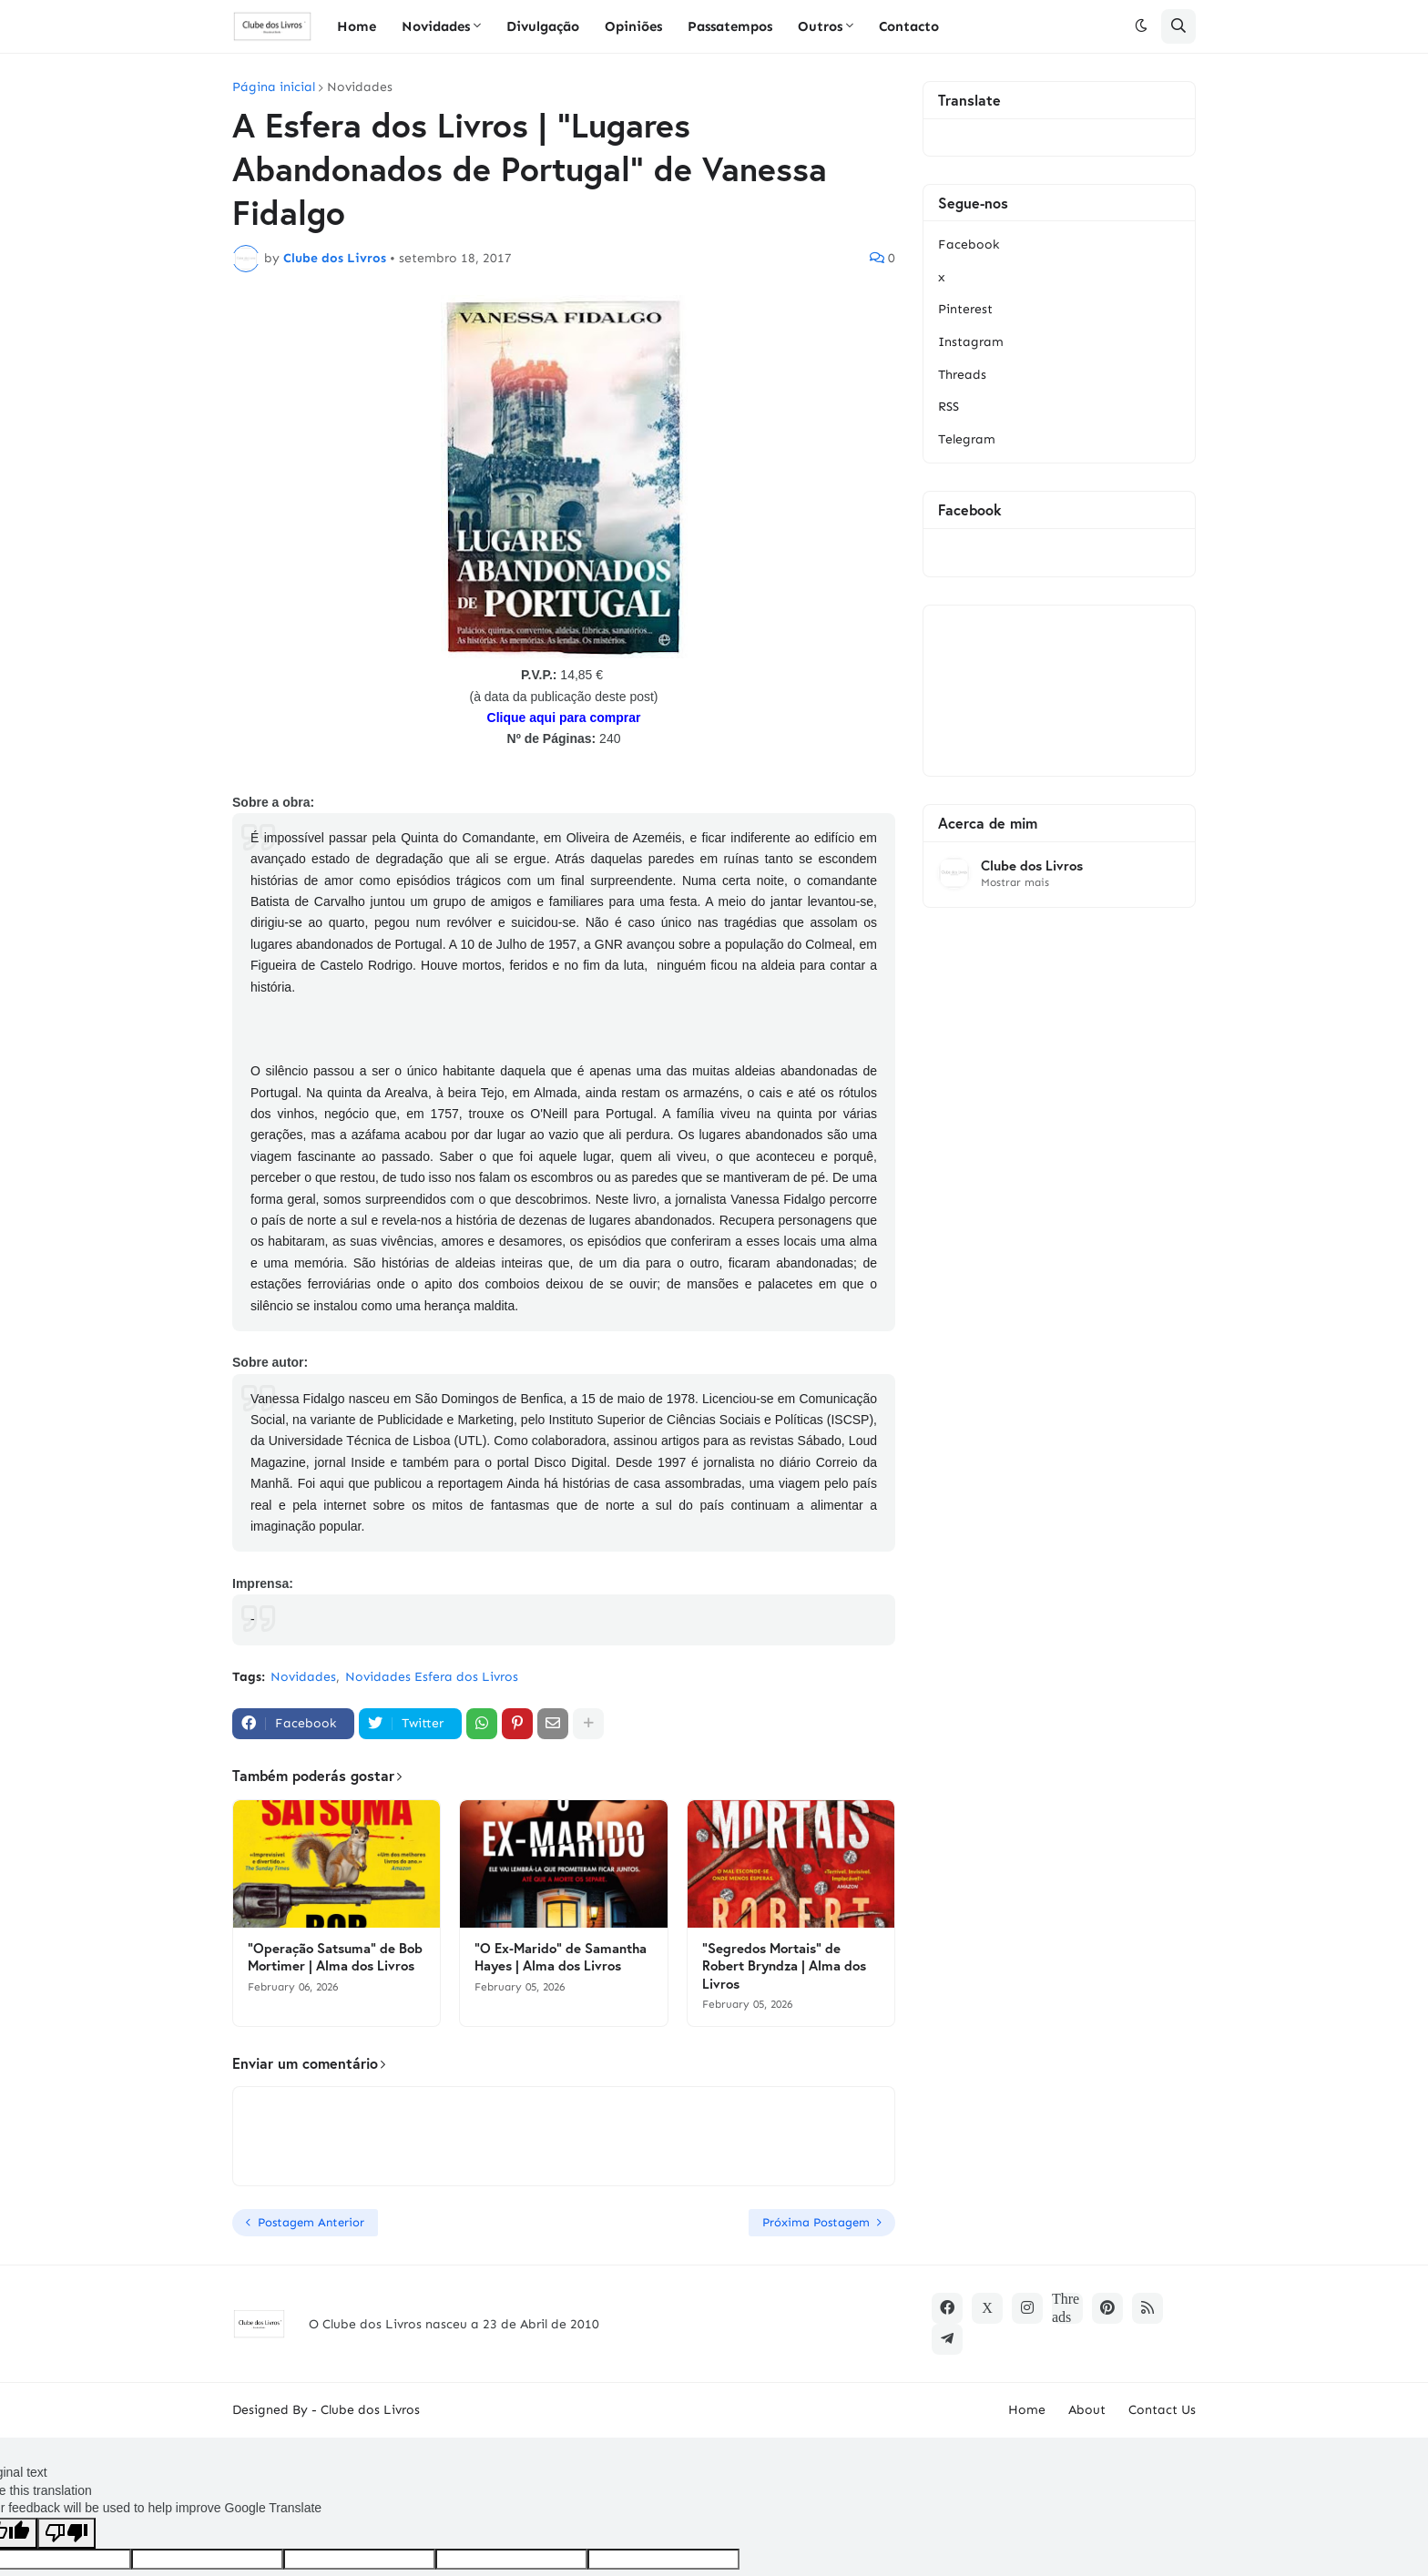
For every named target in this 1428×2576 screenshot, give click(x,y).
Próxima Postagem (816, 2222)
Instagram (971, 342)
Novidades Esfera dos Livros (431, 1677)
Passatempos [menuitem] (730, 26)
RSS (948, 406)
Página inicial (273, 87)
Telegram (966, 439)
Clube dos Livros (1032, 865)
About (1087, 2410)
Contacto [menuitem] (909, 26)
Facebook (968, 244)
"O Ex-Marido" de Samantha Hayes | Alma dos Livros (560, 1957)
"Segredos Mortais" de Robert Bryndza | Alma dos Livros (784, 1966)
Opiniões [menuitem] (633, 26)
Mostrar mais (1015, 882)
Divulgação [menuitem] (542, 26)
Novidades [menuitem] (436, 26)
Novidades (360, 87)
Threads (962, 374)
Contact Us (1162, 2410)
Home (1027, 2410)
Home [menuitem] (356, 26)
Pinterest (965, 309)
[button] (1141, 26)
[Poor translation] (66, 2533)
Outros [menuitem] (820, 26)
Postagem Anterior (311, 2222)
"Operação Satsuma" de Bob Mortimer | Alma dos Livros (335, 1957)
